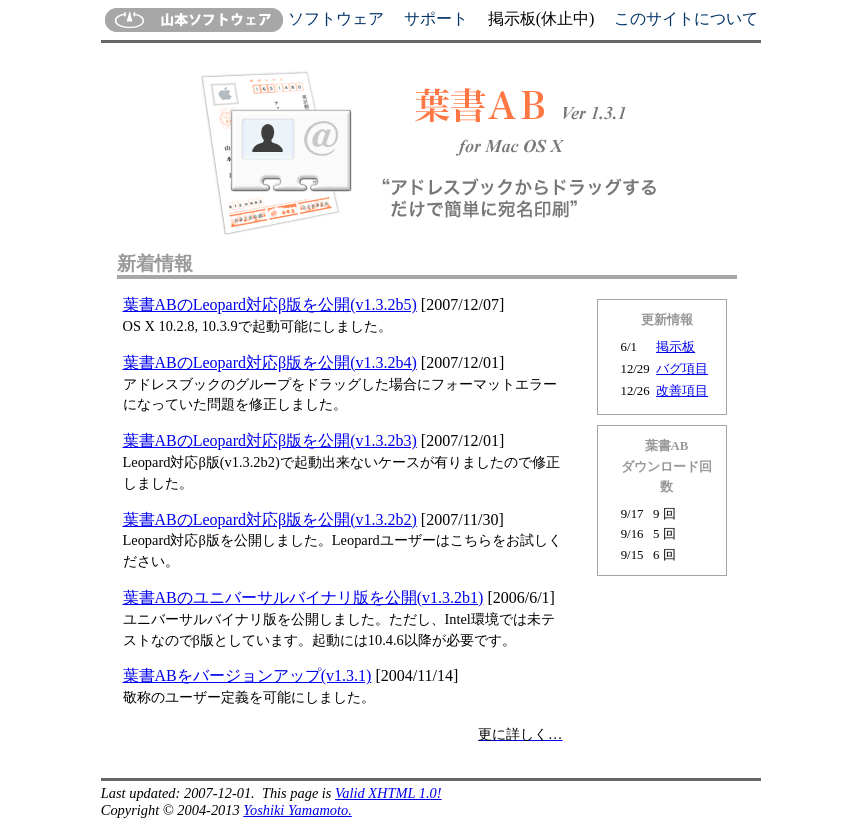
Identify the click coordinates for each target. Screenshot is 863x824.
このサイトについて (686, 18)
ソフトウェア (336, 18)
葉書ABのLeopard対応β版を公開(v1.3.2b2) (270, 519)
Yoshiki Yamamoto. (297, 810)
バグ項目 (682, 369)
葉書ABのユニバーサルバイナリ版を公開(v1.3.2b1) (303, 597)
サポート (436, 18)
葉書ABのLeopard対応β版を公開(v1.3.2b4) (270, 362)
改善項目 (682, 391)
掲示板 (675, 347)
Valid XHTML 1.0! (388, 793)
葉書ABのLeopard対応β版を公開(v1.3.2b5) (270, 304)
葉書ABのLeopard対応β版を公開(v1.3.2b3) (270, 440)
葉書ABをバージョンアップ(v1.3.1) (247, 675)
